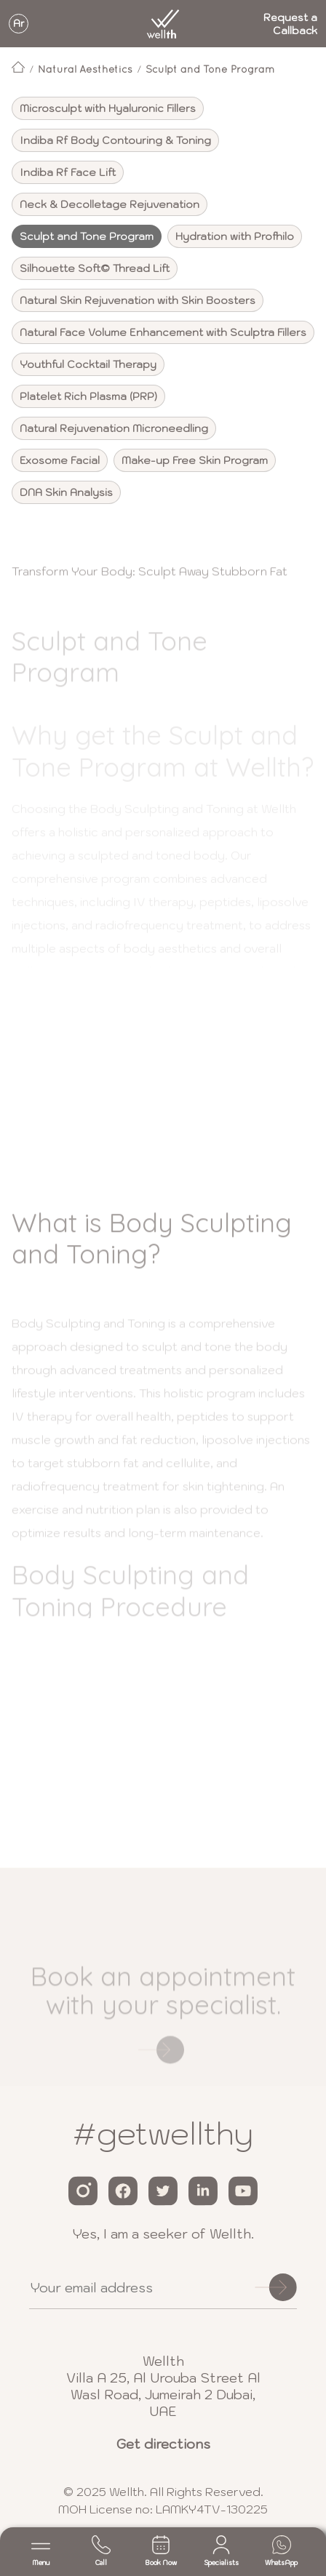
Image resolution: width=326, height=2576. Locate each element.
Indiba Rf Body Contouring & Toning (115, 140)
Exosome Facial (60, 460)
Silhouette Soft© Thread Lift (95, 268)
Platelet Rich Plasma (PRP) (88, 396)
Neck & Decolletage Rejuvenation (109, 204)
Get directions (163, 2444)
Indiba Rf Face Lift (68, 172)
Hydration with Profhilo (234, 236)
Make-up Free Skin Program (195, 460)
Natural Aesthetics (85, 69)
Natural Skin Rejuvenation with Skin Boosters (137, 300)
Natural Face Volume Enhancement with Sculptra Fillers (163, 332)
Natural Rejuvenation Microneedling (114, 428)
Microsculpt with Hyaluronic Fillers (108, 108)
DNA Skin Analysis (66, 492)
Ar (19, 23)
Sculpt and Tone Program (210, 69)
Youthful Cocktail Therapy (88, 364)
